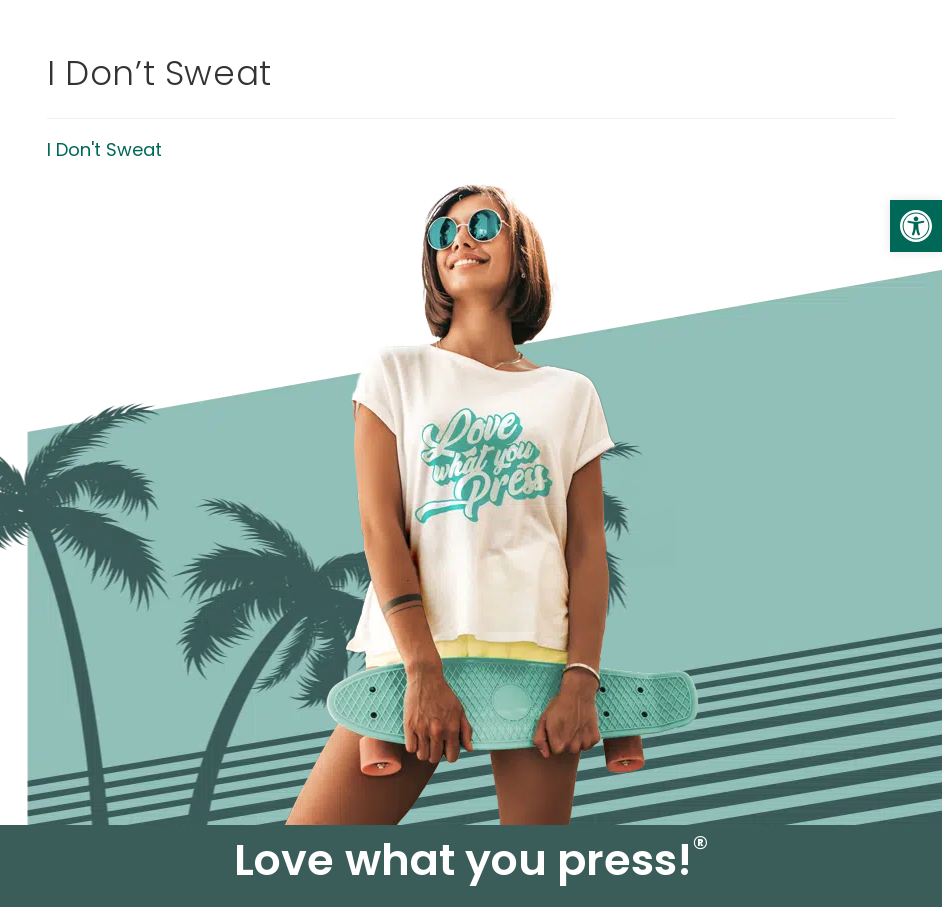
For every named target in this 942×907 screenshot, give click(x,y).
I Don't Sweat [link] (104, 149)
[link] (916, 226)
